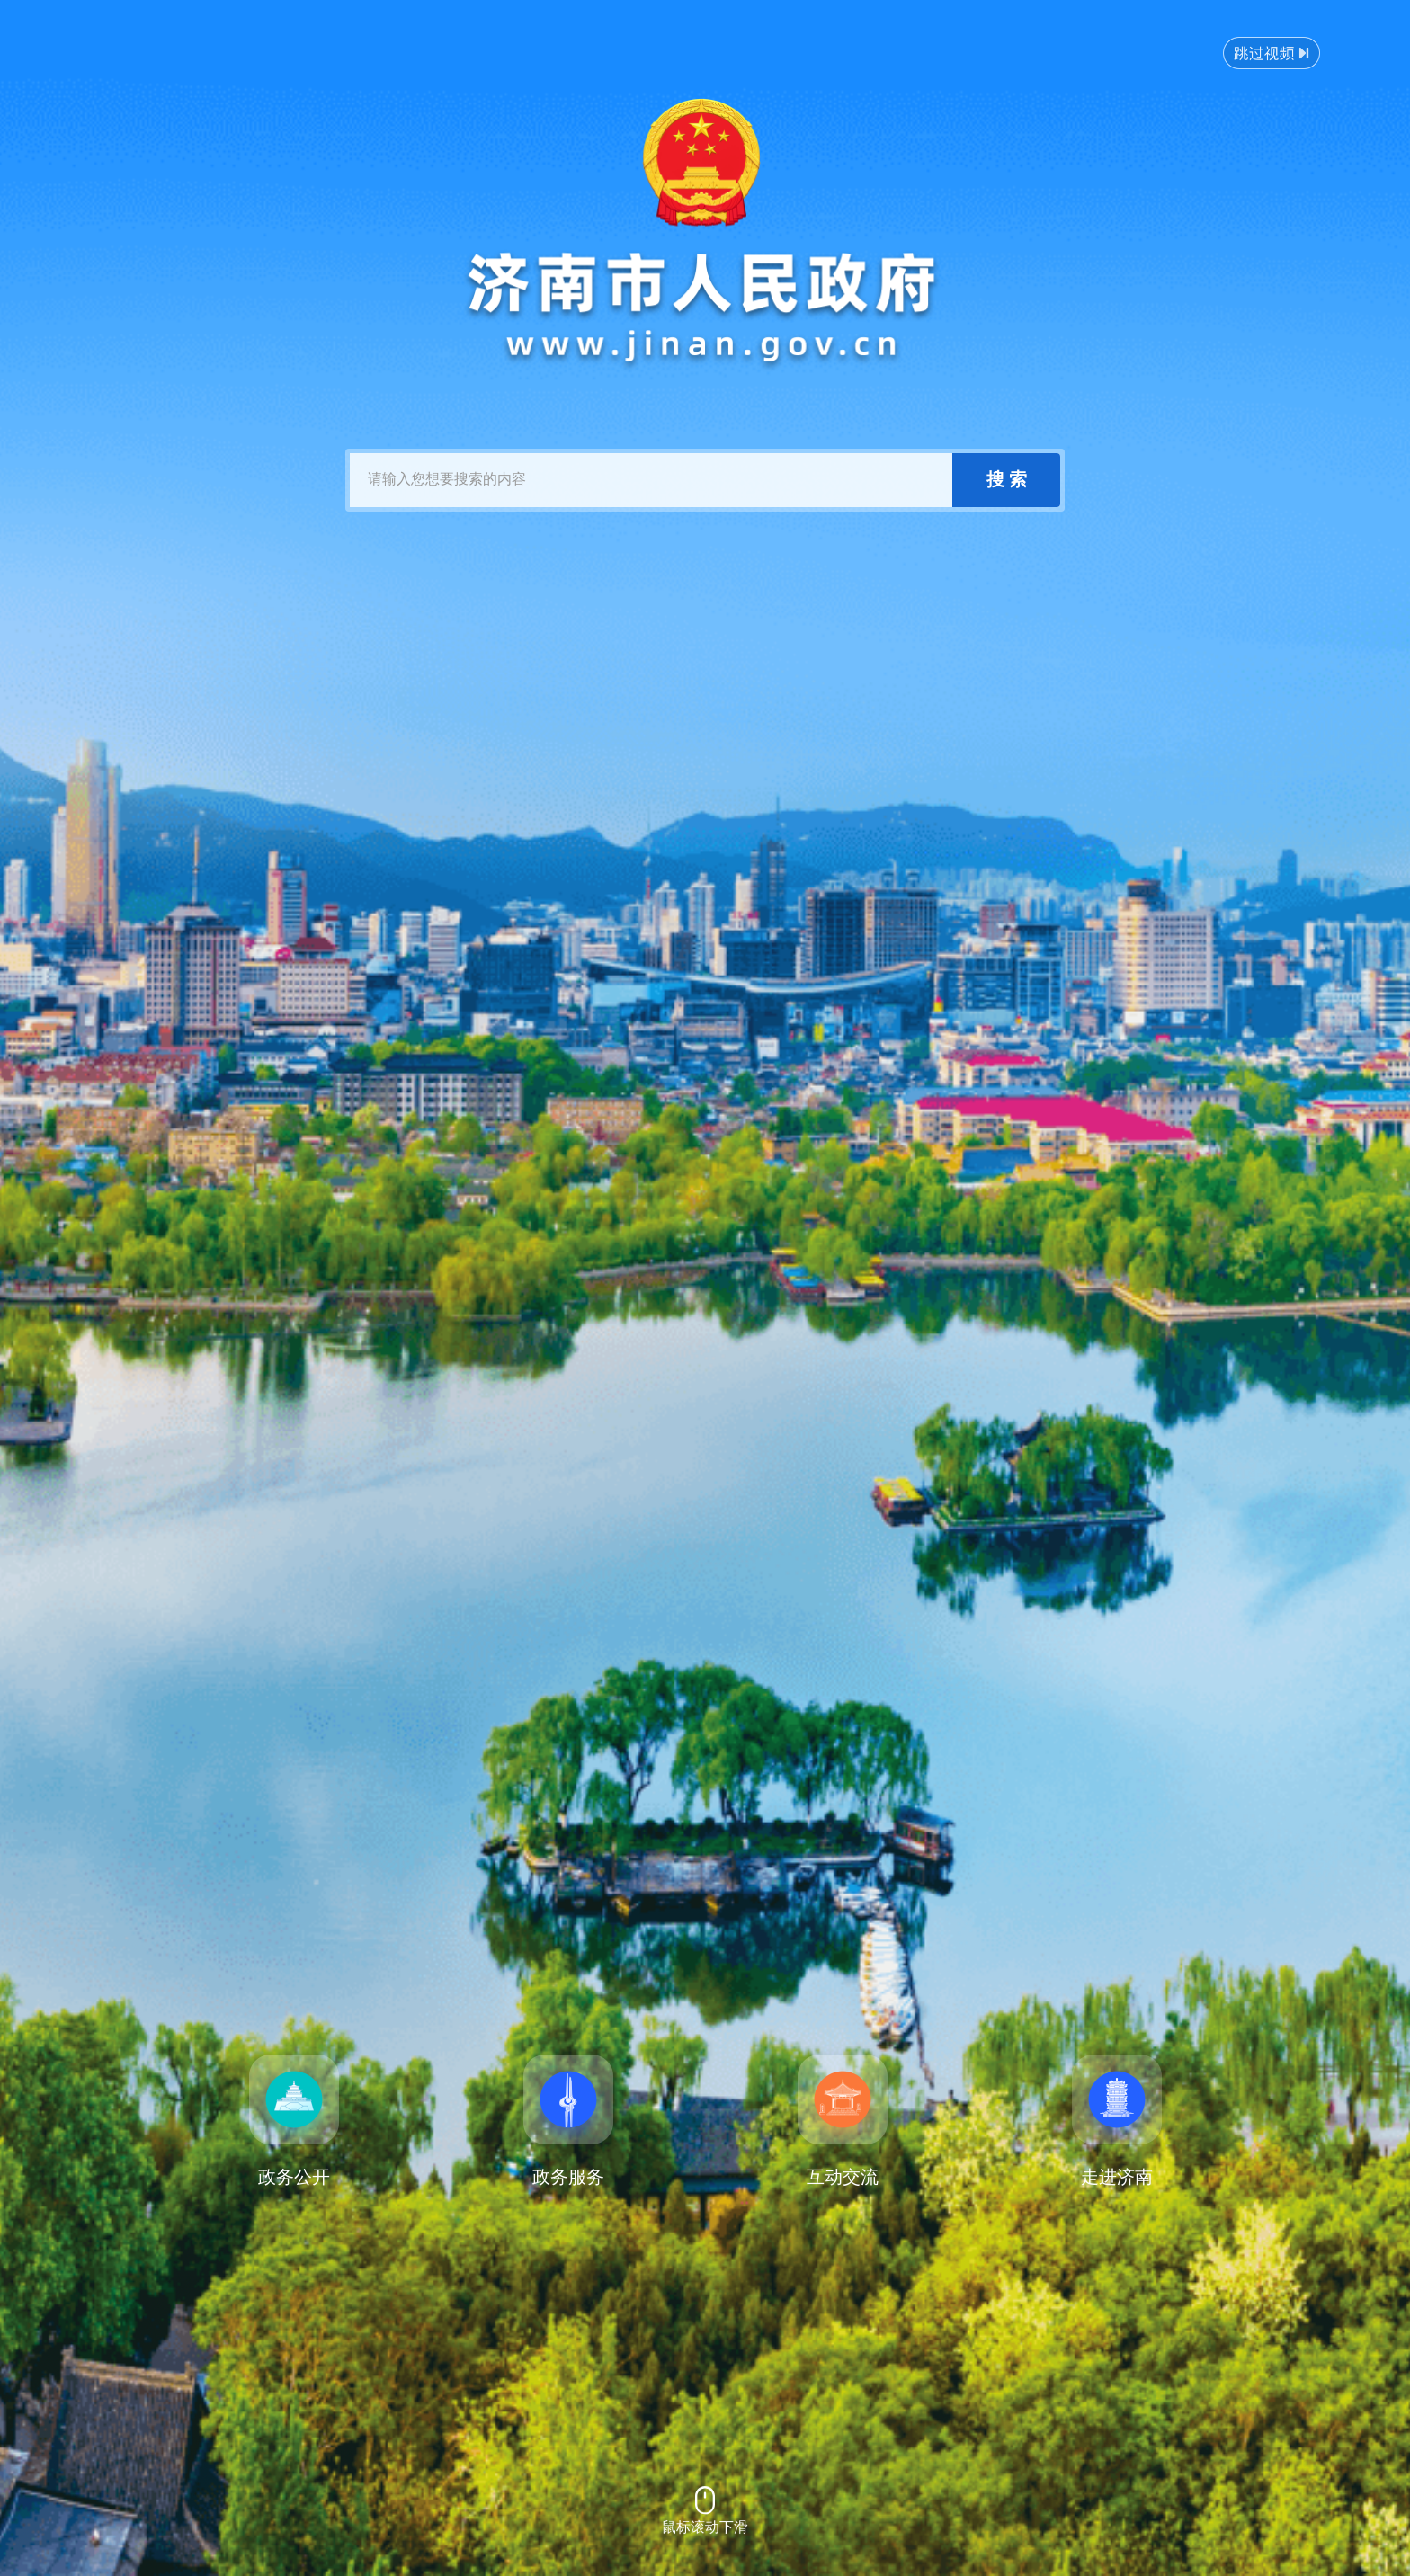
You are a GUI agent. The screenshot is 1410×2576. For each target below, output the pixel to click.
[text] (651, 480)
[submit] (1006, 480)
